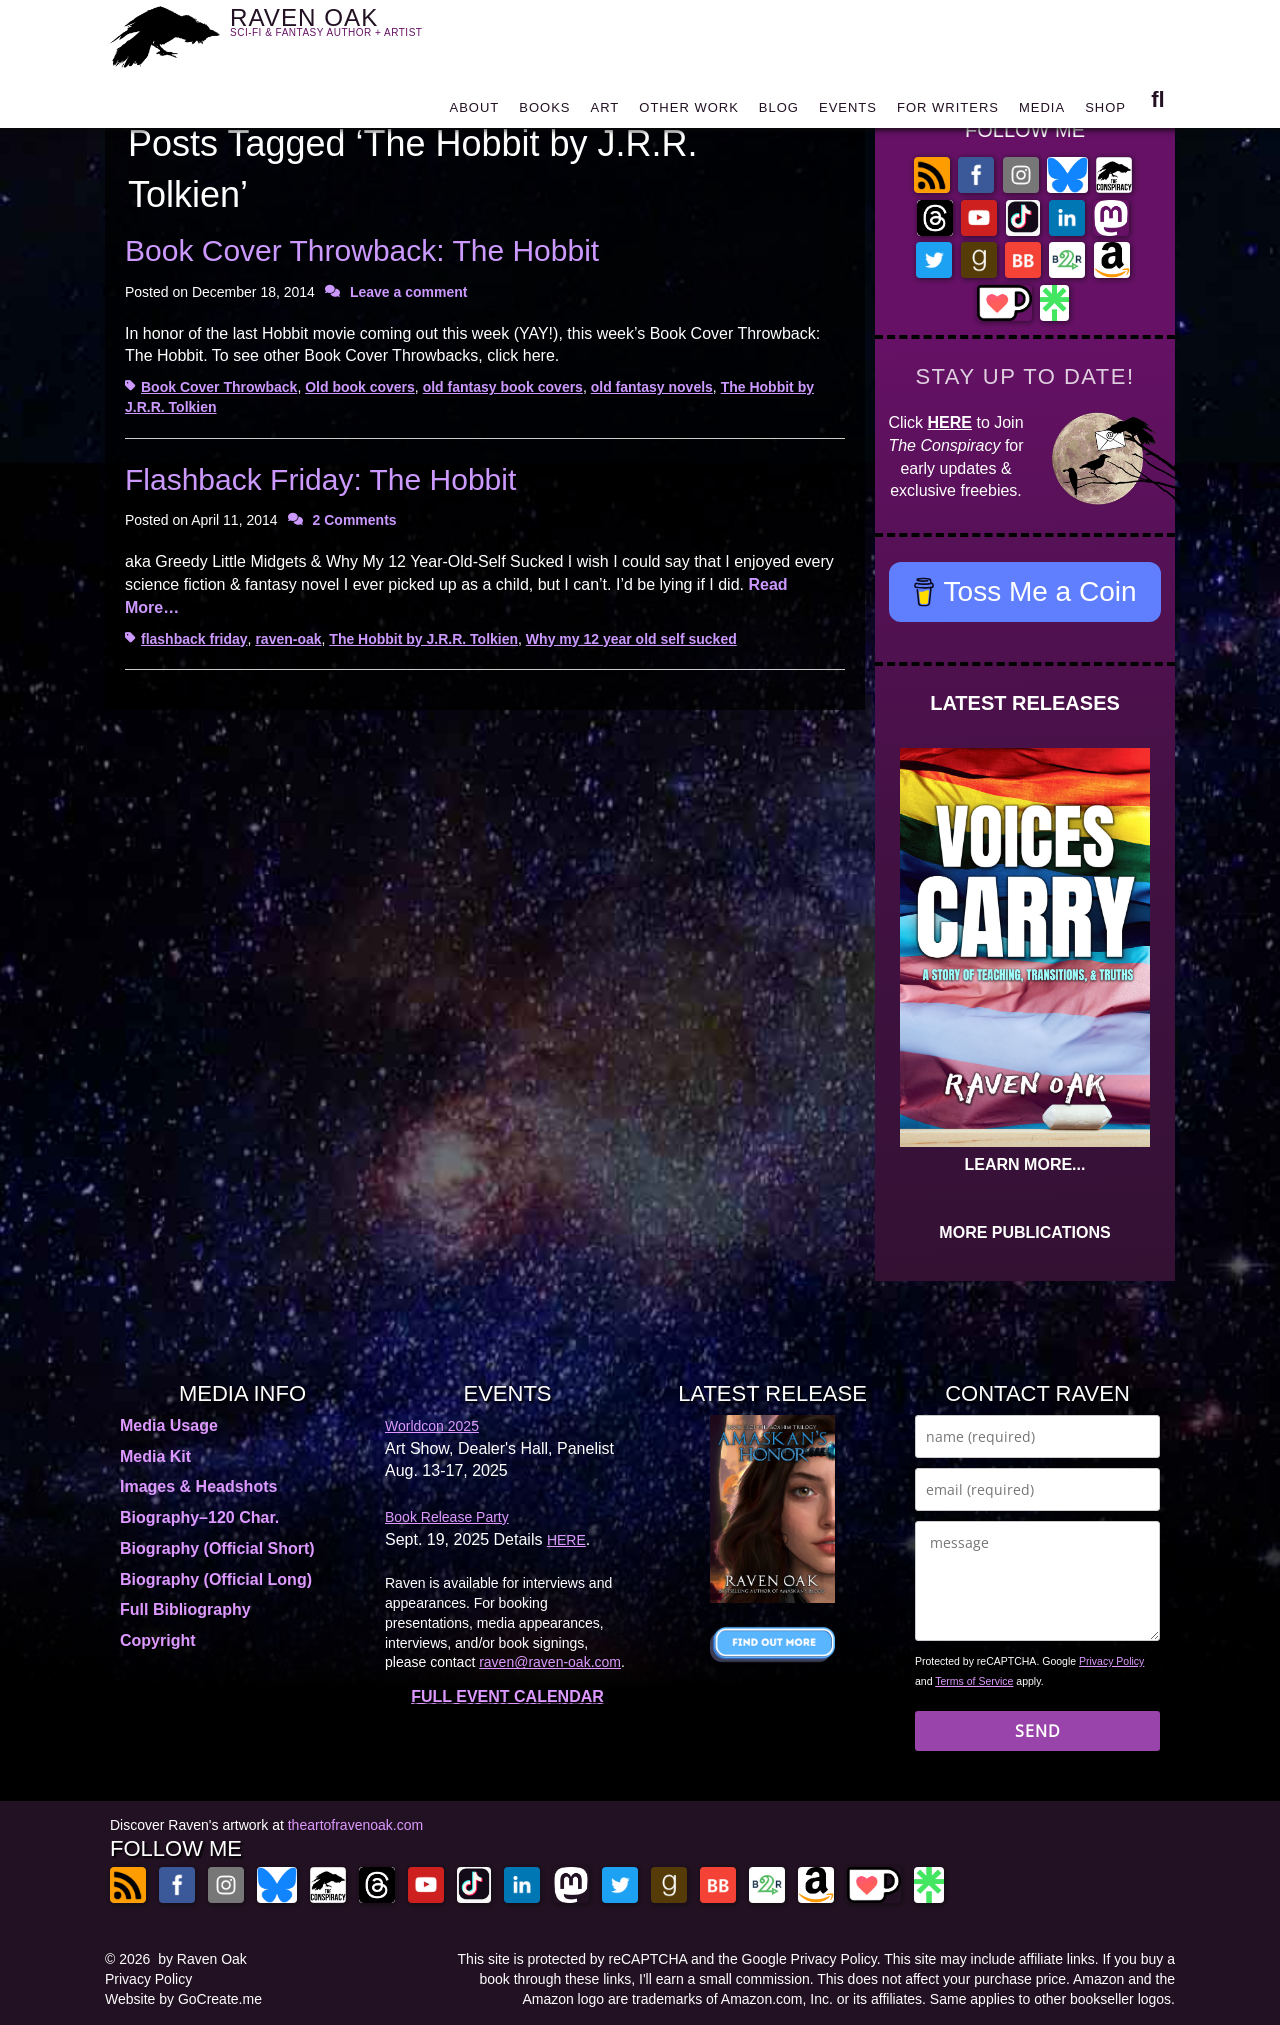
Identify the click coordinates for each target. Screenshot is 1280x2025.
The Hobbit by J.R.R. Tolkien (423, 639)
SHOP (1105, 112)
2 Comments (355, 520)
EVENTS (848, 112)
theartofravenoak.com (355, 1825)
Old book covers (360, 387)
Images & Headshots (198, 1486)
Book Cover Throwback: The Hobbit (362, 250)
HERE (950, 422)
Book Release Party (447, 1517)
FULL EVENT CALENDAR (507, 1696)
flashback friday (194, 639)
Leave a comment (409, 292)
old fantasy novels (652, 387)
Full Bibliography (185, 1609)
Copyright (158, 1640)
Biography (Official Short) (217, 1548)
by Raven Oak (202, 1959)
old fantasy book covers (503, 387)
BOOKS (544, 112)
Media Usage (169, 1425)
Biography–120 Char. (199, 1517)
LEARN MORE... (1025, 1164)
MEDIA (1042, 112)
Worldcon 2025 (432, 1426)
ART (605, 112)
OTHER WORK (689, 112)
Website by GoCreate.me (183, 1999)
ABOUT (474, 112)
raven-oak (288, 639)
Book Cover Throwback (219, 387)
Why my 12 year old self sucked (631, 639)
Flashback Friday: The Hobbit (320, 479)
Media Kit (155, 1456)
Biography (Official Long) (216, 1579)
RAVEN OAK (355, 31)
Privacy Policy (1111, 1661)
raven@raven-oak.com (550, 1662)
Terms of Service (974, 1681)
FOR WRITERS (948, 112)
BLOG (779, 112)
